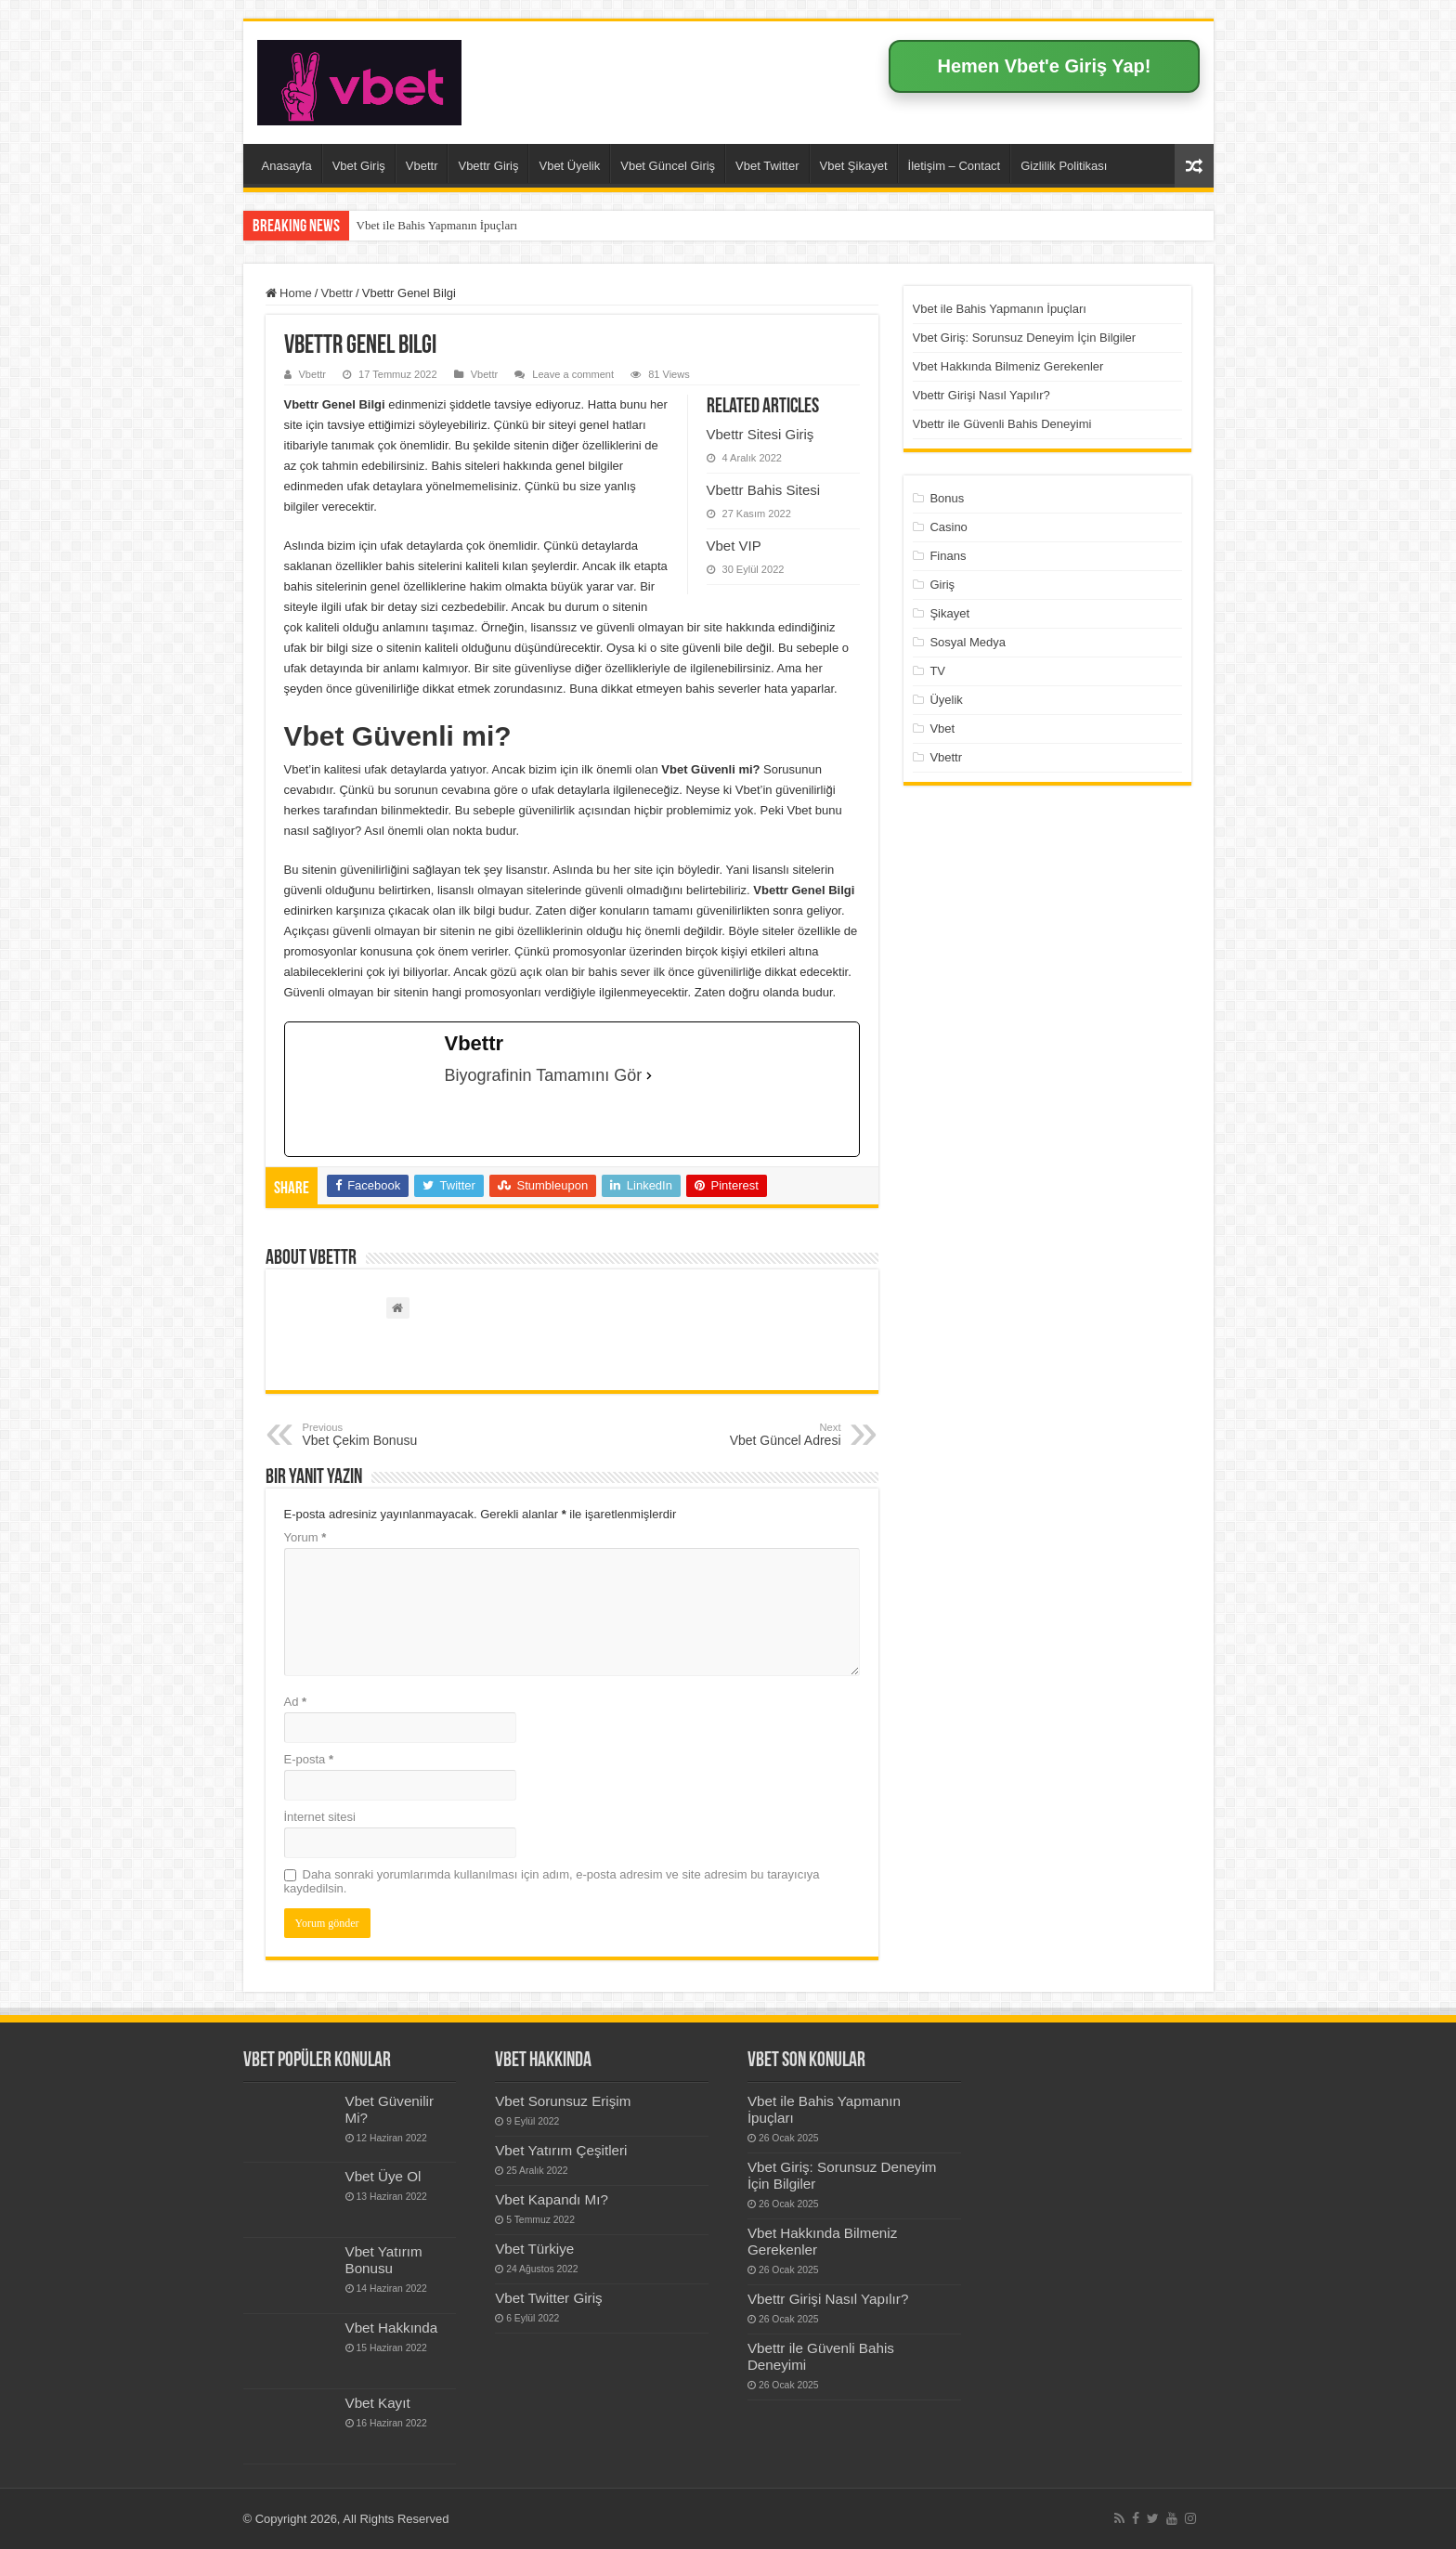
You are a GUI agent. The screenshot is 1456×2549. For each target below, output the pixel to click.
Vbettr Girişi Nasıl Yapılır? (981, 395)
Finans (948, 556)
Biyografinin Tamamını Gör (544, 1075)
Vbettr (422, 166)
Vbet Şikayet (854, 166)
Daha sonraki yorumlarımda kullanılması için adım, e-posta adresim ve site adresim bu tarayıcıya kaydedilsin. (552, 1881)
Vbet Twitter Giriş (548, 2298)
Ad (295, 1702)
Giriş (942, 585)
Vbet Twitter (767, 166)
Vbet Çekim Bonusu (398, 1435)
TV (937, 671)
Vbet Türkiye (534, 2248)
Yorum (305, 1537)
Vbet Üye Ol (383, 2176)
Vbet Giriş (358, 166)
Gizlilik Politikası (1063, 166)
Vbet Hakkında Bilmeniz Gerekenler (1008, 366)
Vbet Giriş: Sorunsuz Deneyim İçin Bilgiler (1025, 338)
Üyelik (946, 700)
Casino (948, 527)
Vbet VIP (734, 545)
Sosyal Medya (968, 642)
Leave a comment (573, 374)
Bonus (947, 498)
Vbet (942, 728)
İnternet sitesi (320, 1817)
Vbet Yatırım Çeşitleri (561, 2150)
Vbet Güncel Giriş (667, 166)
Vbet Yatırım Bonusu (383, 2259)
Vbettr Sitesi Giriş (760, 434)
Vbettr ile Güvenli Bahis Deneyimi (1002, 424)
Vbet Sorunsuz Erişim (562, 2101)
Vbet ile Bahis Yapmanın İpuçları (437, 225)
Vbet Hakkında (391, 2327)
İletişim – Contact (954, 166)
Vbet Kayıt (377, 2403)
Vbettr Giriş (488, 166)
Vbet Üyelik (569, 166)
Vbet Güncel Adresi (746, 1435)
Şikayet (949, 613)
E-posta (308, 1759)
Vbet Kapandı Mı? (551, 2199)
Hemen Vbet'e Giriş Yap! (1043, 66)
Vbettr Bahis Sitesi (764, 490)
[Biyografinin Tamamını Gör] (649, 1075)
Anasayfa (287, 166)
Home (289, 293)
